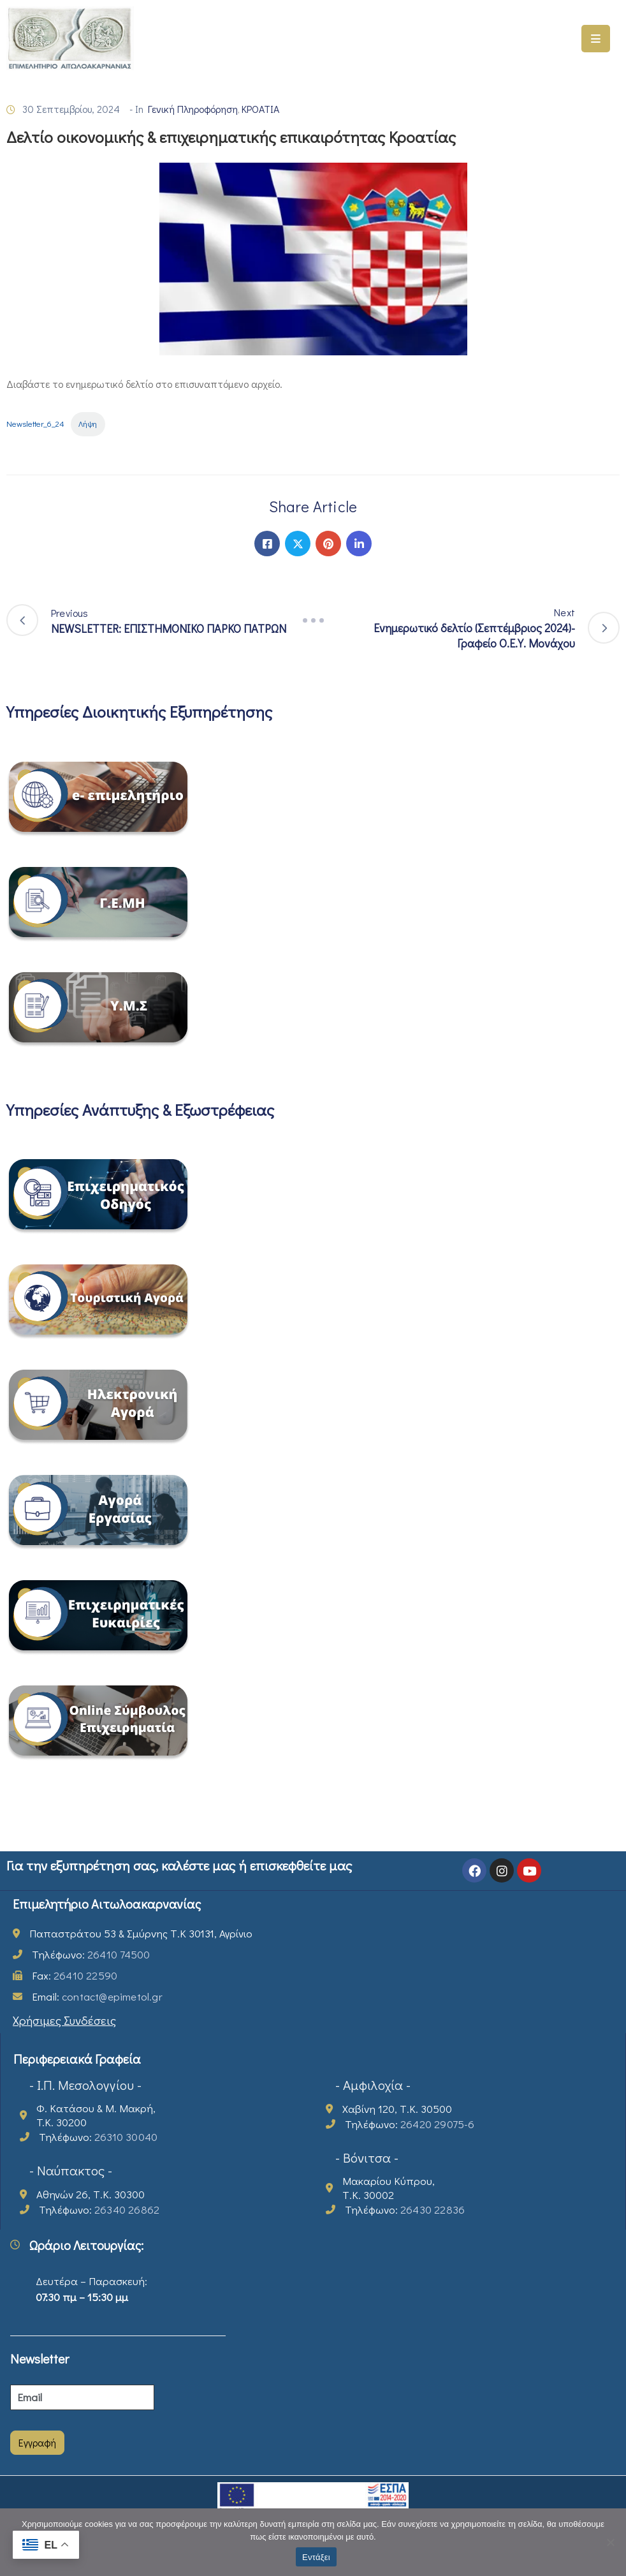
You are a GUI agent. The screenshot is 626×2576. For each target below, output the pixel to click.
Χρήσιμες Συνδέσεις (64, 2020)
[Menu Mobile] (595, 38)
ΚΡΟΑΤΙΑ (260, 108)
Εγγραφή (37, 2442)
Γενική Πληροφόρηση (193, 108)
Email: (97, 1996)
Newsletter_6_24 (35, 423)
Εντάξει (316, 2557)
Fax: (74, 1975)
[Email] (82, 2397)
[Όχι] (610, 2542)
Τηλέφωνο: (91, 1954)
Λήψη (87, 423)
